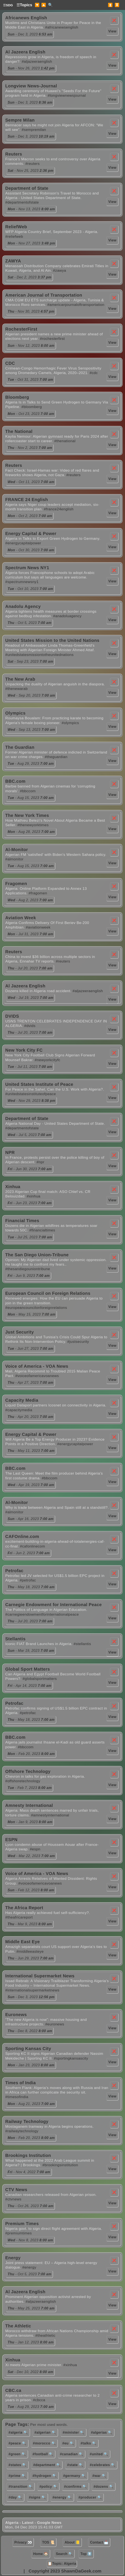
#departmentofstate (22, 202)
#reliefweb (14, 237)
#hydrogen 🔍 (45, 2476)
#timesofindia (16, 2097)
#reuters (32, 164)
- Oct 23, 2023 (31, 414)
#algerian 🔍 (45, 2432)
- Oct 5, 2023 (29, 623)
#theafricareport (19, 1917)
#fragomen (38, 893)
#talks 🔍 (88, 2443)
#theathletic (45, 2335)
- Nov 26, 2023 (31, 68)
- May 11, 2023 (31, 1451)
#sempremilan (34, 130)
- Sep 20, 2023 (31, 695)
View (112, 31)
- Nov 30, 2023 (31, 311)
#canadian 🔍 (71, 2454)
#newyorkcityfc (47, 1060)
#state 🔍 (75, 2465)
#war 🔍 (99, 2476)
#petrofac (28, 1580)
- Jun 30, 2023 (30, 1169)
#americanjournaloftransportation (75, 305)
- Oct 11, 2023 (31, 482)
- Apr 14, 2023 (29, 1685)
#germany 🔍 (74, 2476)
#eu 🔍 (68, 2443)
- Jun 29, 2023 (31, 1958)
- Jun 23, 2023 (30, 1203)
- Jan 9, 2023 (30, 1822)
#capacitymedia (18, 1410)
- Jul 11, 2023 (30, 1067)
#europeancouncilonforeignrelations (36, 1308)
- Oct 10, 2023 (30, 589)
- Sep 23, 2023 (30, 661)
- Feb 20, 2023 (31, 1754)
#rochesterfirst (52, 339)
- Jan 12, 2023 (31, 2342)
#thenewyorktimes (33, 825)
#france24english (59, 509)
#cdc (94, 373)
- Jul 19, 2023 (30, 998)
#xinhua (33, 1196)
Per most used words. (36, 2425)
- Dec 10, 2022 (30, 2372)
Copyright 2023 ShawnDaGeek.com (65, 2571)
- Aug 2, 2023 (30, 900)
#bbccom (28, 791)
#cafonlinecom (32, 1546)
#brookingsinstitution (60, 2165)
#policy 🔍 (48, 2486)
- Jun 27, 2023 (30, 1348)
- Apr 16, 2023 (30, 1519)
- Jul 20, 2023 (30, 968)
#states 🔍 (17, 2465)
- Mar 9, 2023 (30, 1924)
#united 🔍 (99, 2454)
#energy (29, 2267)
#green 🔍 (17, 2454)
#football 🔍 (43, 2454)
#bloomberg (31, 407)
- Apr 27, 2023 (30, 1382)
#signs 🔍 (37, 2497)
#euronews (54, 2024)
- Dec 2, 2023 (29, 277)
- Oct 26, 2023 (30, 2206)
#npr (40, 1162)
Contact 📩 (99, 2542)
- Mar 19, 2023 (31, 1650)
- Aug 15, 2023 (31, 798)
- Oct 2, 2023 (30, 516)
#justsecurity (78, 1342)
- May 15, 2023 (31, 1314)
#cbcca (39, 2400)
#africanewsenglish (61, 27)
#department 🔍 (47, 2465)
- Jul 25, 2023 (30, 1237)
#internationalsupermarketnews (32, 1990)
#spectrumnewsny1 (22, 582)
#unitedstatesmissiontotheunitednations (39, 655)
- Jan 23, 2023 (31, 2065)
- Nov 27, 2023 (31, 243)
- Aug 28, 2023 (31, 832)
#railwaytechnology (21, 2131)
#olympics (70, 723)
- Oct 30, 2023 (31, 550)
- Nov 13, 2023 (31, 209)
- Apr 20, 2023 (30, 1417)
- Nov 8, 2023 (30, 2240)
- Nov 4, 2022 (29, 2172)
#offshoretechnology (22, 1781)
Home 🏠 (40, 2554)
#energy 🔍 (62, 2497)
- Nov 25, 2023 (30, 170)
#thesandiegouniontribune (27, 1269)
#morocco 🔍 (44, 2443)
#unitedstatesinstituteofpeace (30, 1094)
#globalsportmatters (40, 1679)
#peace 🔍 (17, 2443)
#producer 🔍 (90, 2497)
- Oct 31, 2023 (30, 379)
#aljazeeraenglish (37, 61)
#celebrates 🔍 (102, 2465)
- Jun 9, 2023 (29, 1276)
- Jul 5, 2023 (29, 1135)
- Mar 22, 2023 (31, 1856)
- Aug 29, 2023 (31, 763)
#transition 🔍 (20, 2486)
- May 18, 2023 (31, 1587)
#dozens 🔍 (104, 2486)
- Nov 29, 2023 (31, 1100)
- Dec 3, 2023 (30, 34)
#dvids (30, 1026)
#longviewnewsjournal (67, 95)
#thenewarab (16, 689)
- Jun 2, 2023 (29, 1553)
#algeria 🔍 (18, 2432)
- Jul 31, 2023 (30, 934)
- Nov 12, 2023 (31, 345)
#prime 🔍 (17, 2476)
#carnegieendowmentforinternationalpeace (42, 1614)
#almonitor (14, 859)
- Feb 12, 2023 (31, 1890)
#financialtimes (42, 1230)
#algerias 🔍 (101, 2432)
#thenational (65, 441)
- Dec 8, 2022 (30, 2031)
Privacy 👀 (23, 2542)
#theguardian (56, 757)
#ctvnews (13, 2199)
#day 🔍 (15, 2497)
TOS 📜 (48, 2542)
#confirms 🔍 (75, 2486)
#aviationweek (38, 927)
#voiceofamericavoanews (37, 1376)
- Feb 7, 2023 (30, 1788)
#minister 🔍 (73, 2432)
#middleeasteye (30, 1951)
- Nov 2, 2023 (30, 448)
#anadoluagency (67, 616)
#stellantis (82, 1644)
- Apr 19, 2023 (31, 1485)
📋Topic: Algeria (62, 2564)
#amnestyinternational (50, 1815)
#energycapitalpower (23, 543)
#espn (35, 1849)
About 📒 (72, 2542)
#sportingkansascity (71, 2058)
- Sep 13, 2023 (31, 729)
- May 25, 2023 (31, 2308)
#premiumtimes (18, 2233)
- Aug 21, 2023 (31, 2104)
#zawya (59, 270)
